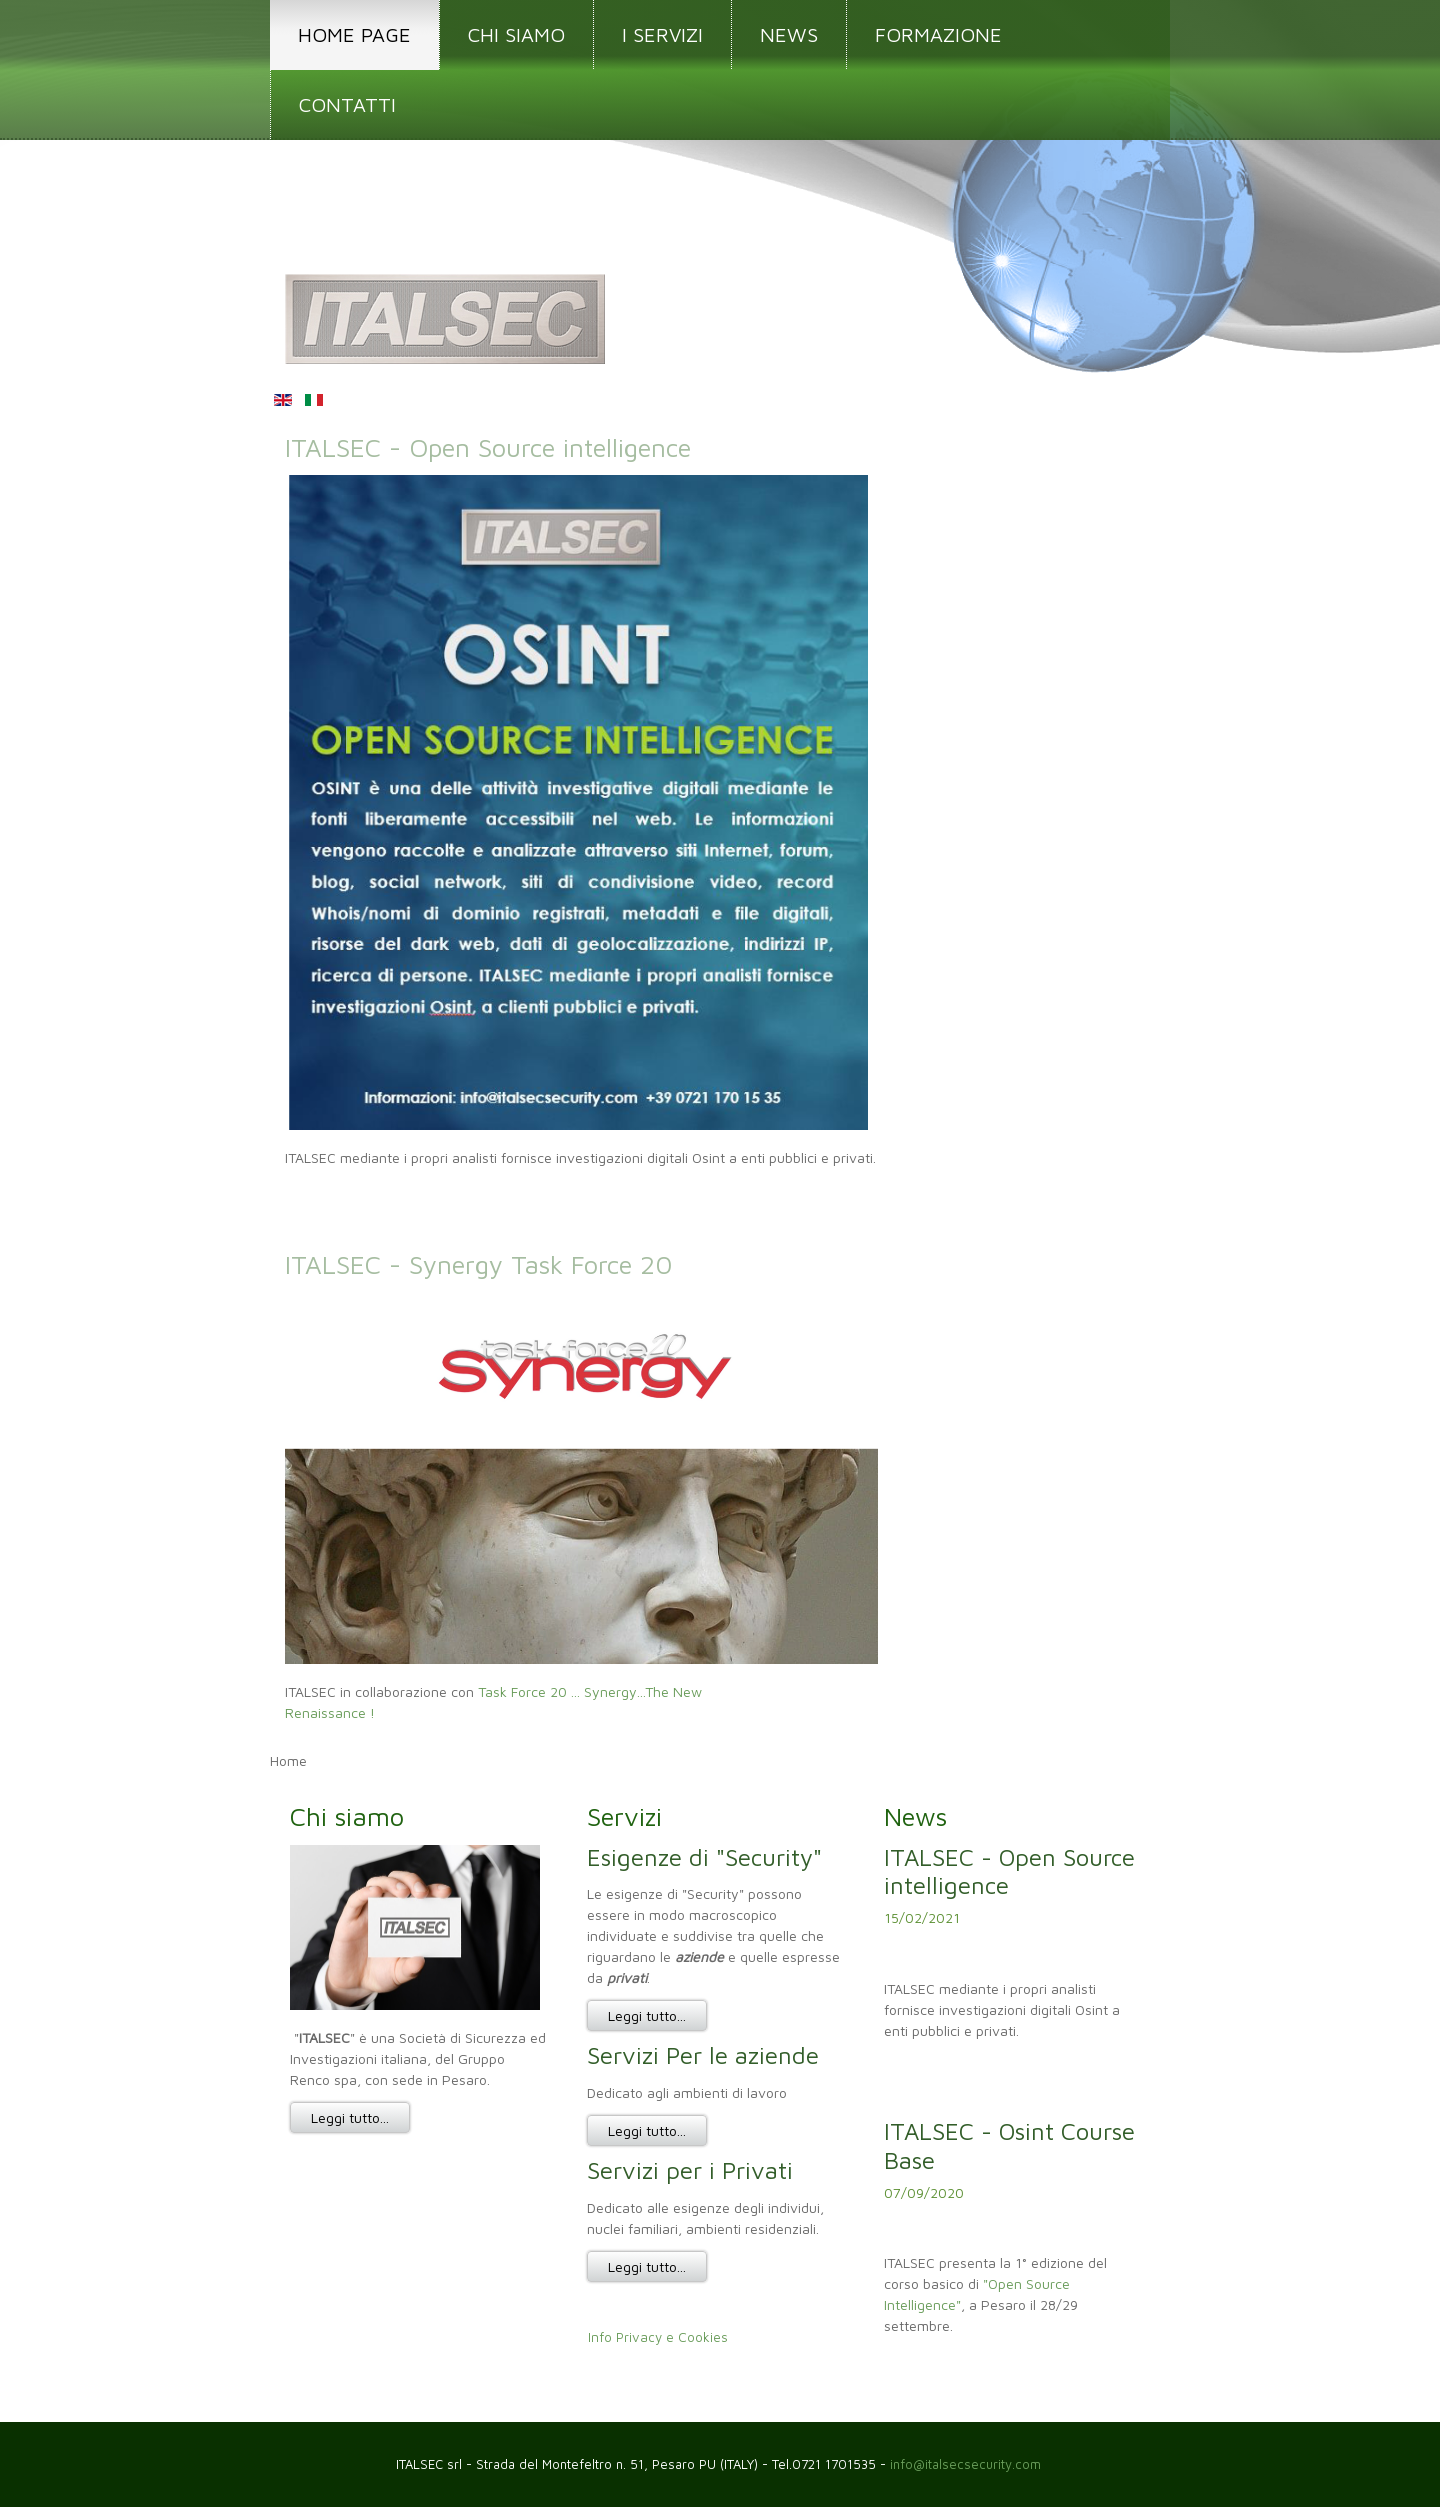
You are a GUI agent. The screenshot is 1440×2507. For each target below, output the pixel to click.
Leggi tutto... (350, 2117)
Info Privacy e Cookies (658, 2338)
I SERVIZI (662, 34)
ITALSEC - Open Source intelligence (488, 447)
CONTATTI (347, 104)
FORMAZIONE (938, 34)
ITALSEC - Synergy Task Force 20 (478, 1264)
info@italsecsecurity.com (967, 2464)
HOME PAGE (354, 34)
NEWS (789, 34)
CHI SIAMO (516, 34)
